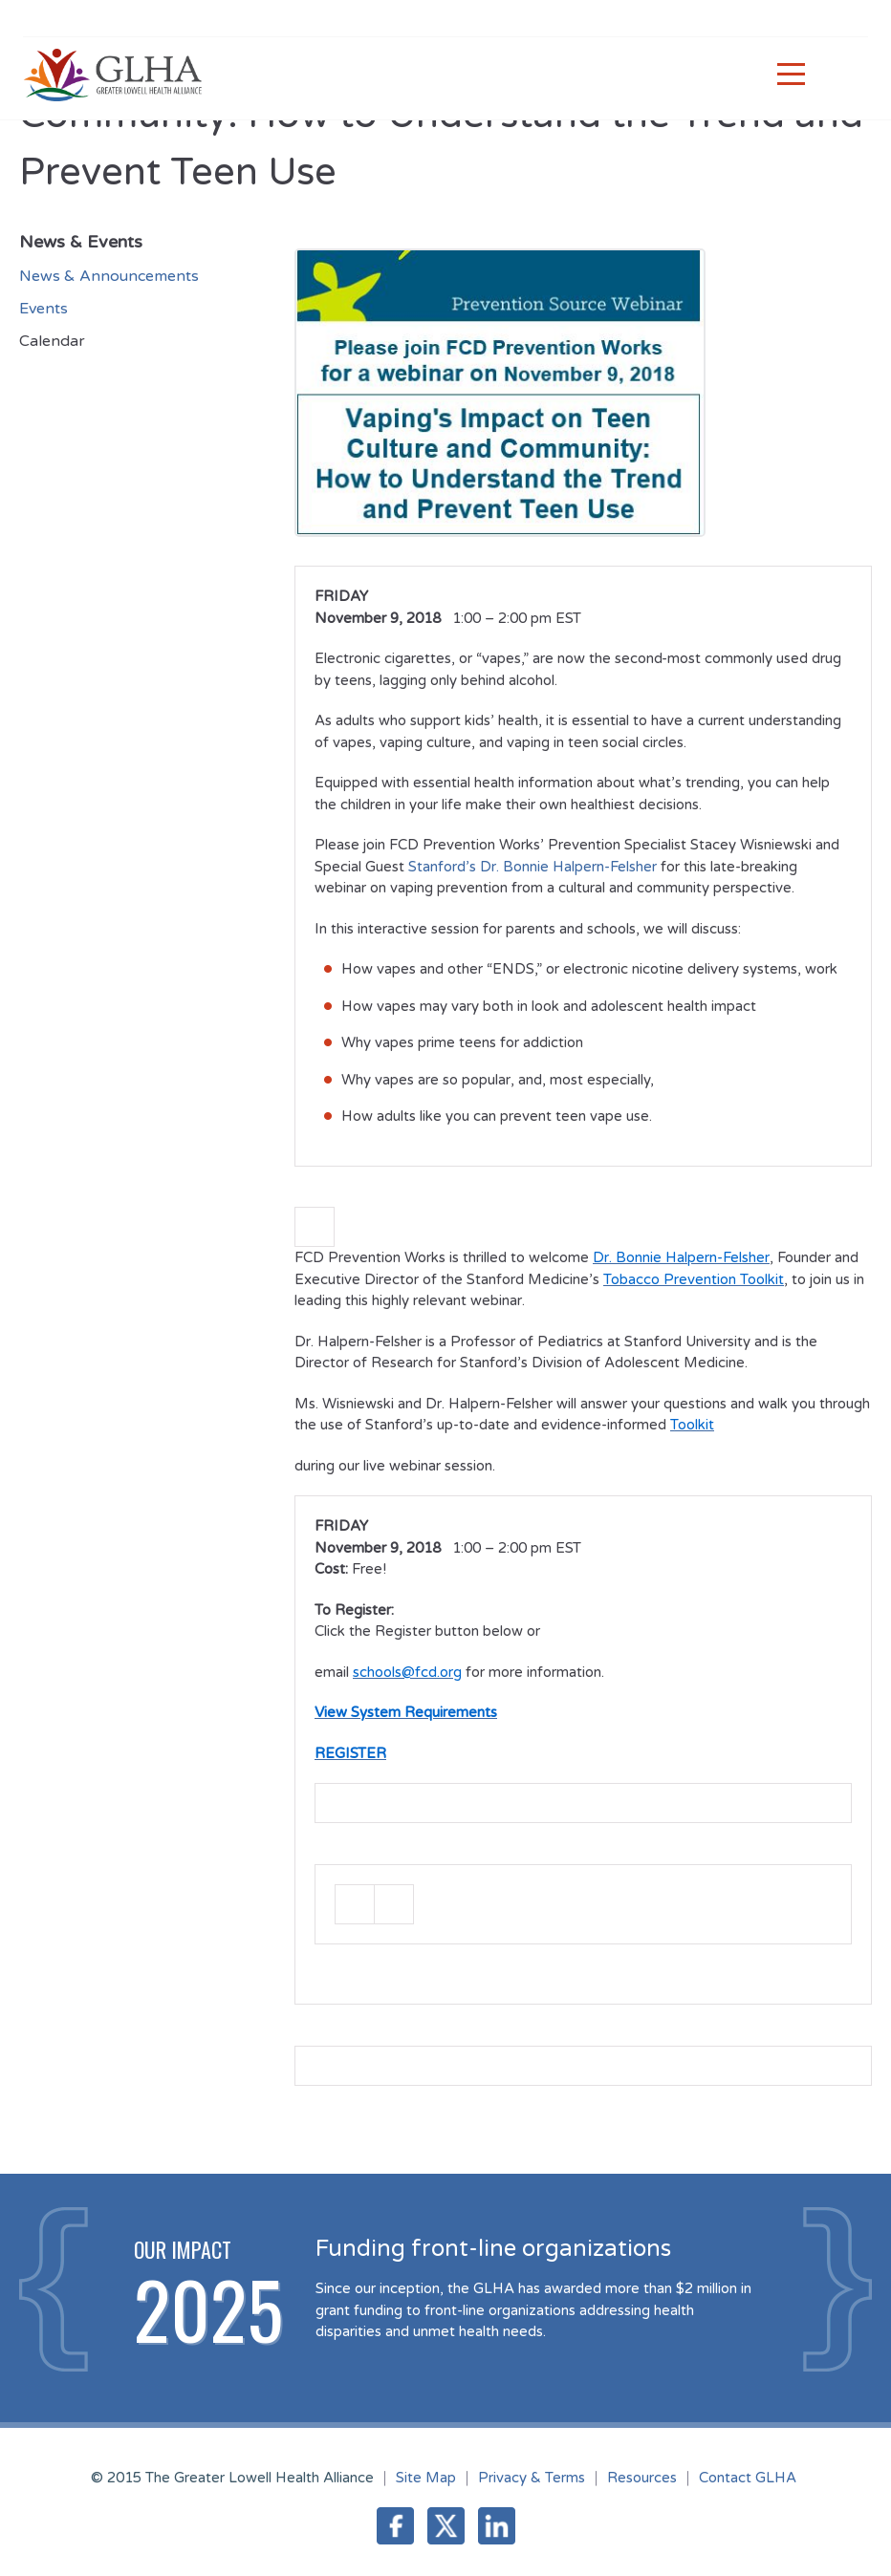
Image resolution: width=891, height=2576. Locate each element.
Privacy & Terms (531, 2477)
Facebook (395, 2525)
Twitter (446, 2525)
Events (43, 308)
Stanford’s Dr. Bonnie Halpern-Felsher (530, 866)
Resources (642, 2477)
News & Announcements (109, 276)
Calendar (52, 341)
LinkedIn (496, 2525)
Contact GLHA (747, 2477)
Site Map (426, 2477)
